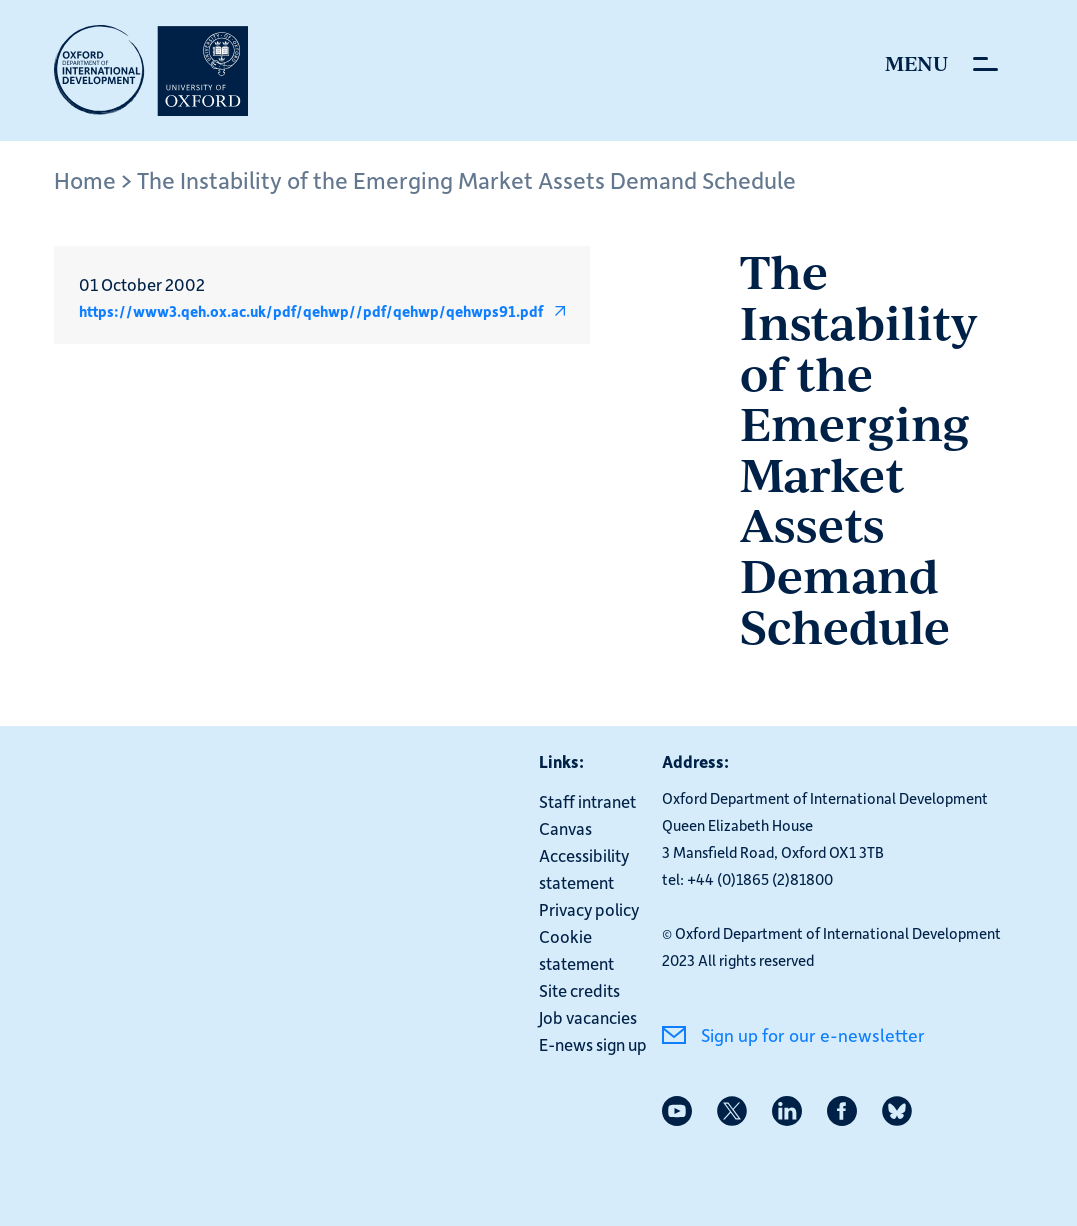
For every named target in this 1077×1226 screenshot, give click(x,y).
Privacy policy (589, 909)
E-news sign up (593, 1044)
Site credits (579, 990)
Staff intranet (587, 801)
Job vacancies (588, 1017)
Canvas (565, 828)
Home (85, 179)
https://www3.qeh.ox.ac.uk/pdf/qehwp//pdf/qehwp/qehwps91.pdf (311, 311)
